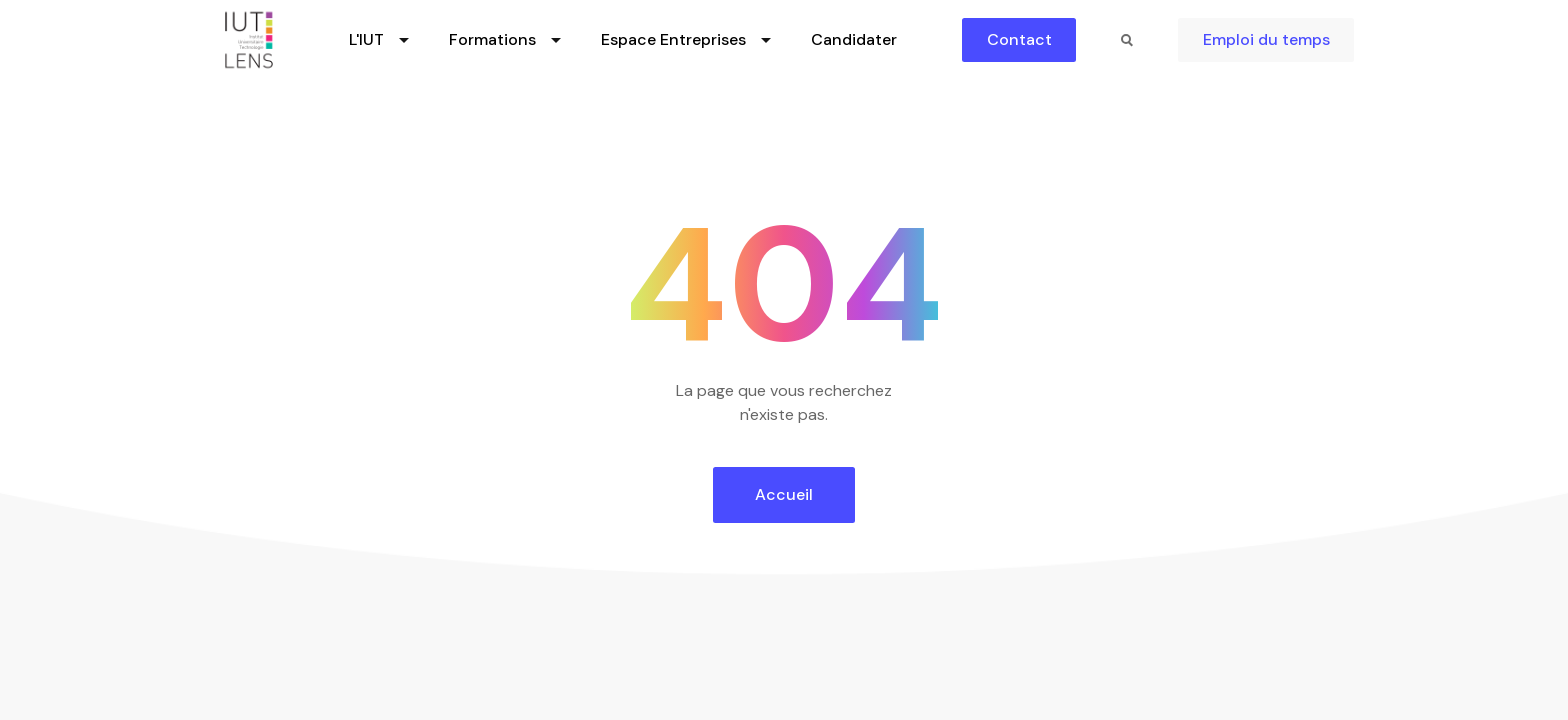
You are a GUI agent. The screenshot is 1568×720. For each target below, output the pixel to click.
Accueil (784, 494)
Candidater (854, 39)
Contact (1019, 39)
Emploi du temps (1266, 39)
